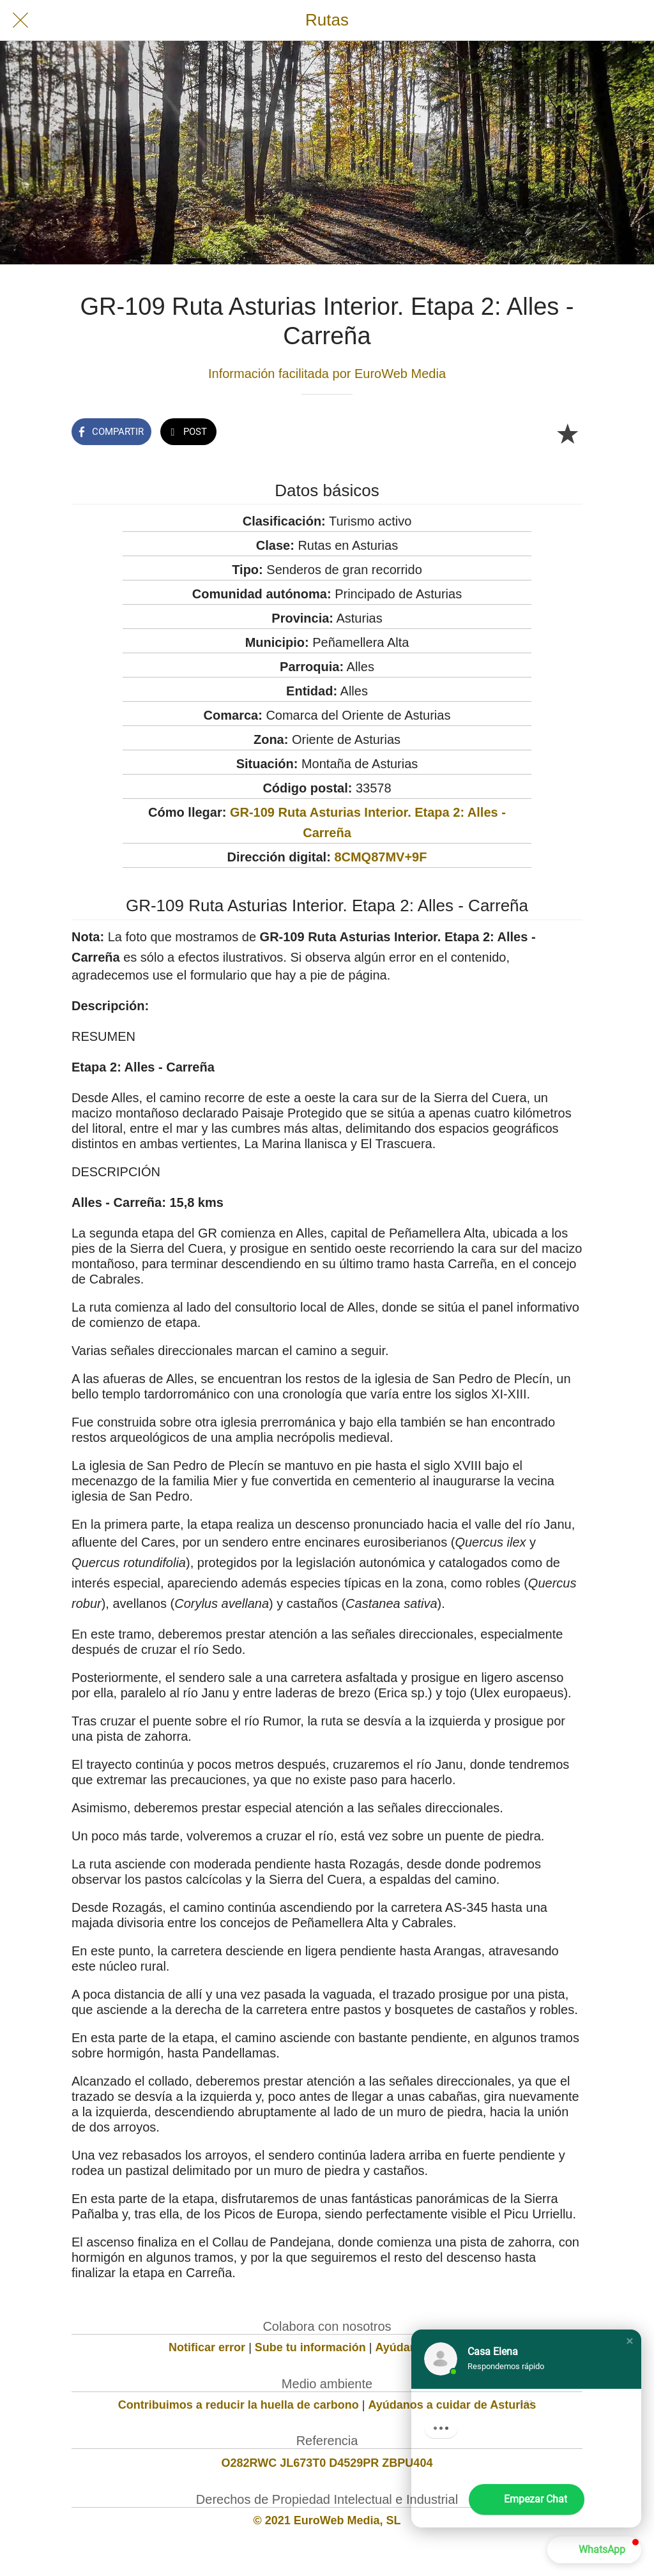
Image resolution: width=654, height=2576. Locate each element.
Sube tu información (310, 2347)
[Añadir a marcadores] (567, 433)
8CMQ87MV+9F (380, 857)
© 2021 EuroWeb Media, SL (327, 2520)
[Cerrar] (20, 20)
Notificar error (207, 2347)
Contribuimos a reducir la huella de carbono (238, 2404)
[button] (629, 2341)
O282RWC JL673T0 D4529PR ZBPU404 (327, 2463)
